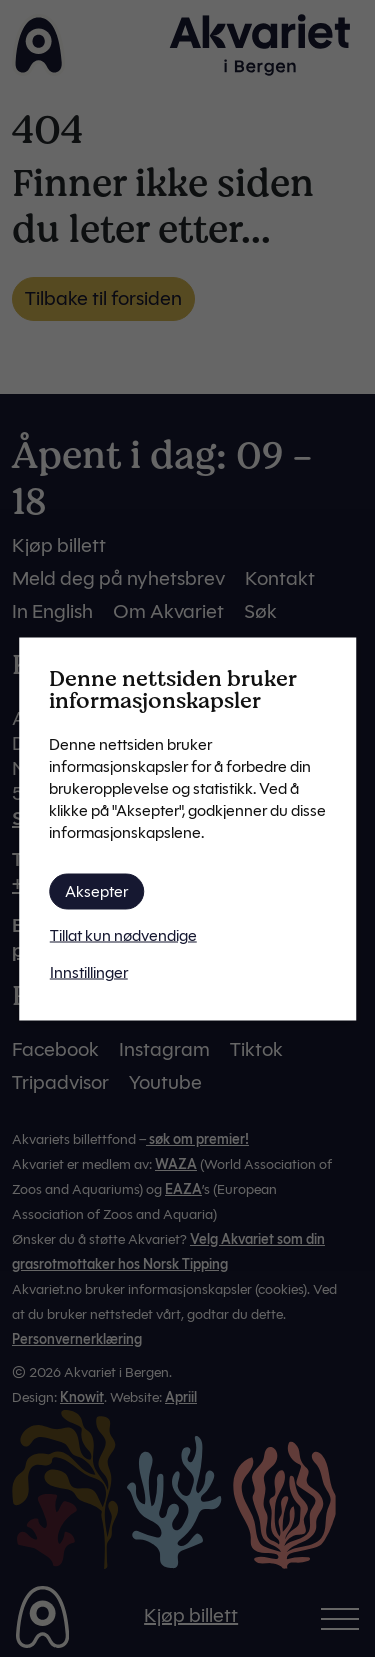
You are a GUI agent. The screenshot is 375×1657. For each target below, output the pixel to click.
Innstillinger (89, 971)
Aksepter (96, 890)
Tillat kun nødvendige (123, 934)
